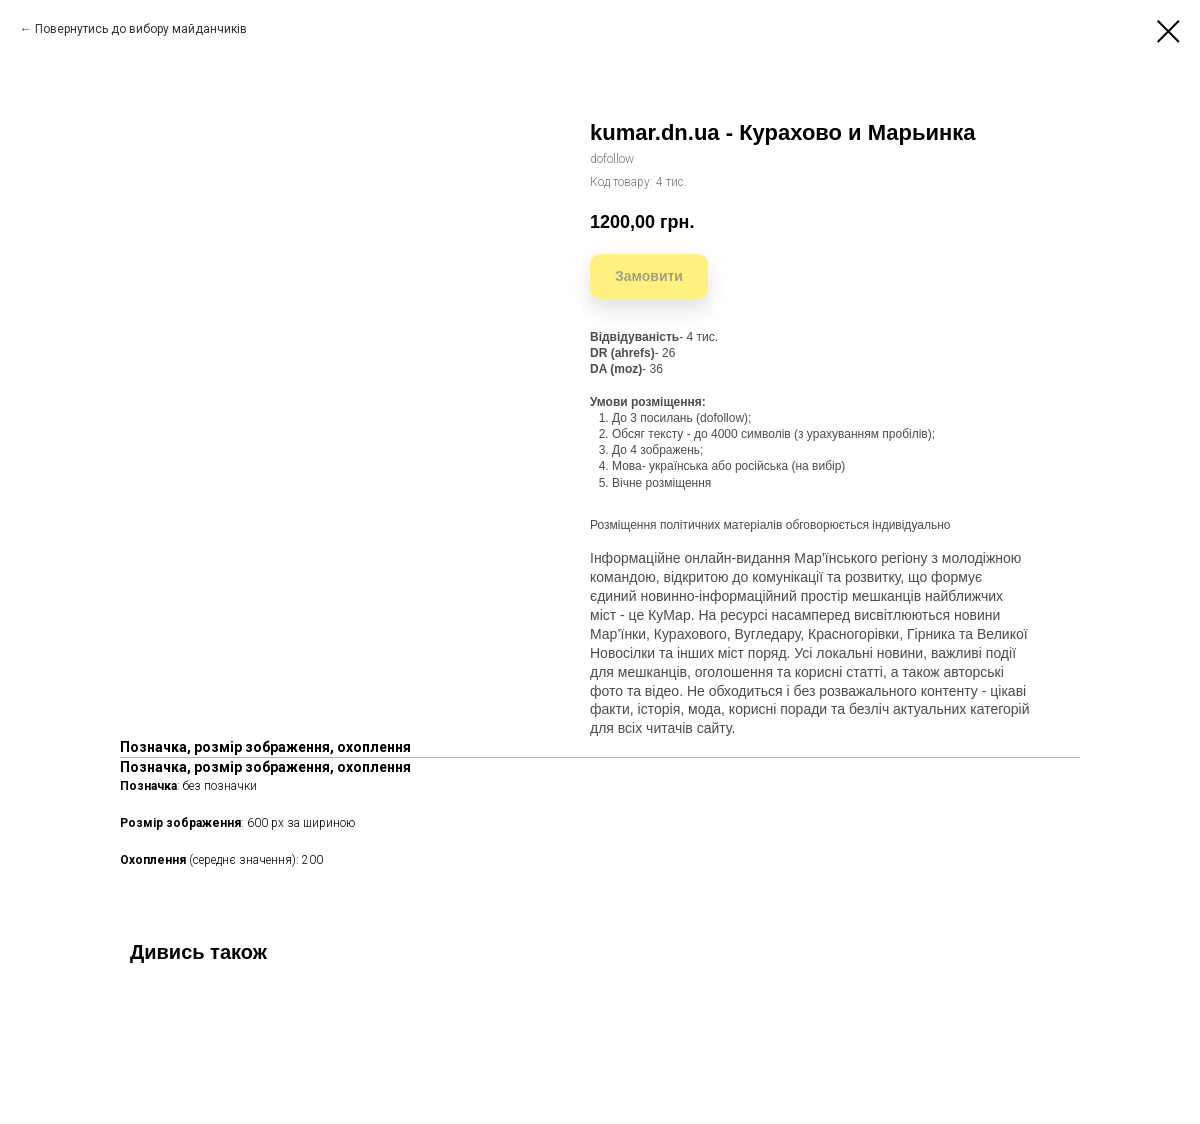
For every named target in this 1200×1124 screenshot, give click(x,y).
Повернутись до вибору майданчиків (141, 29)
